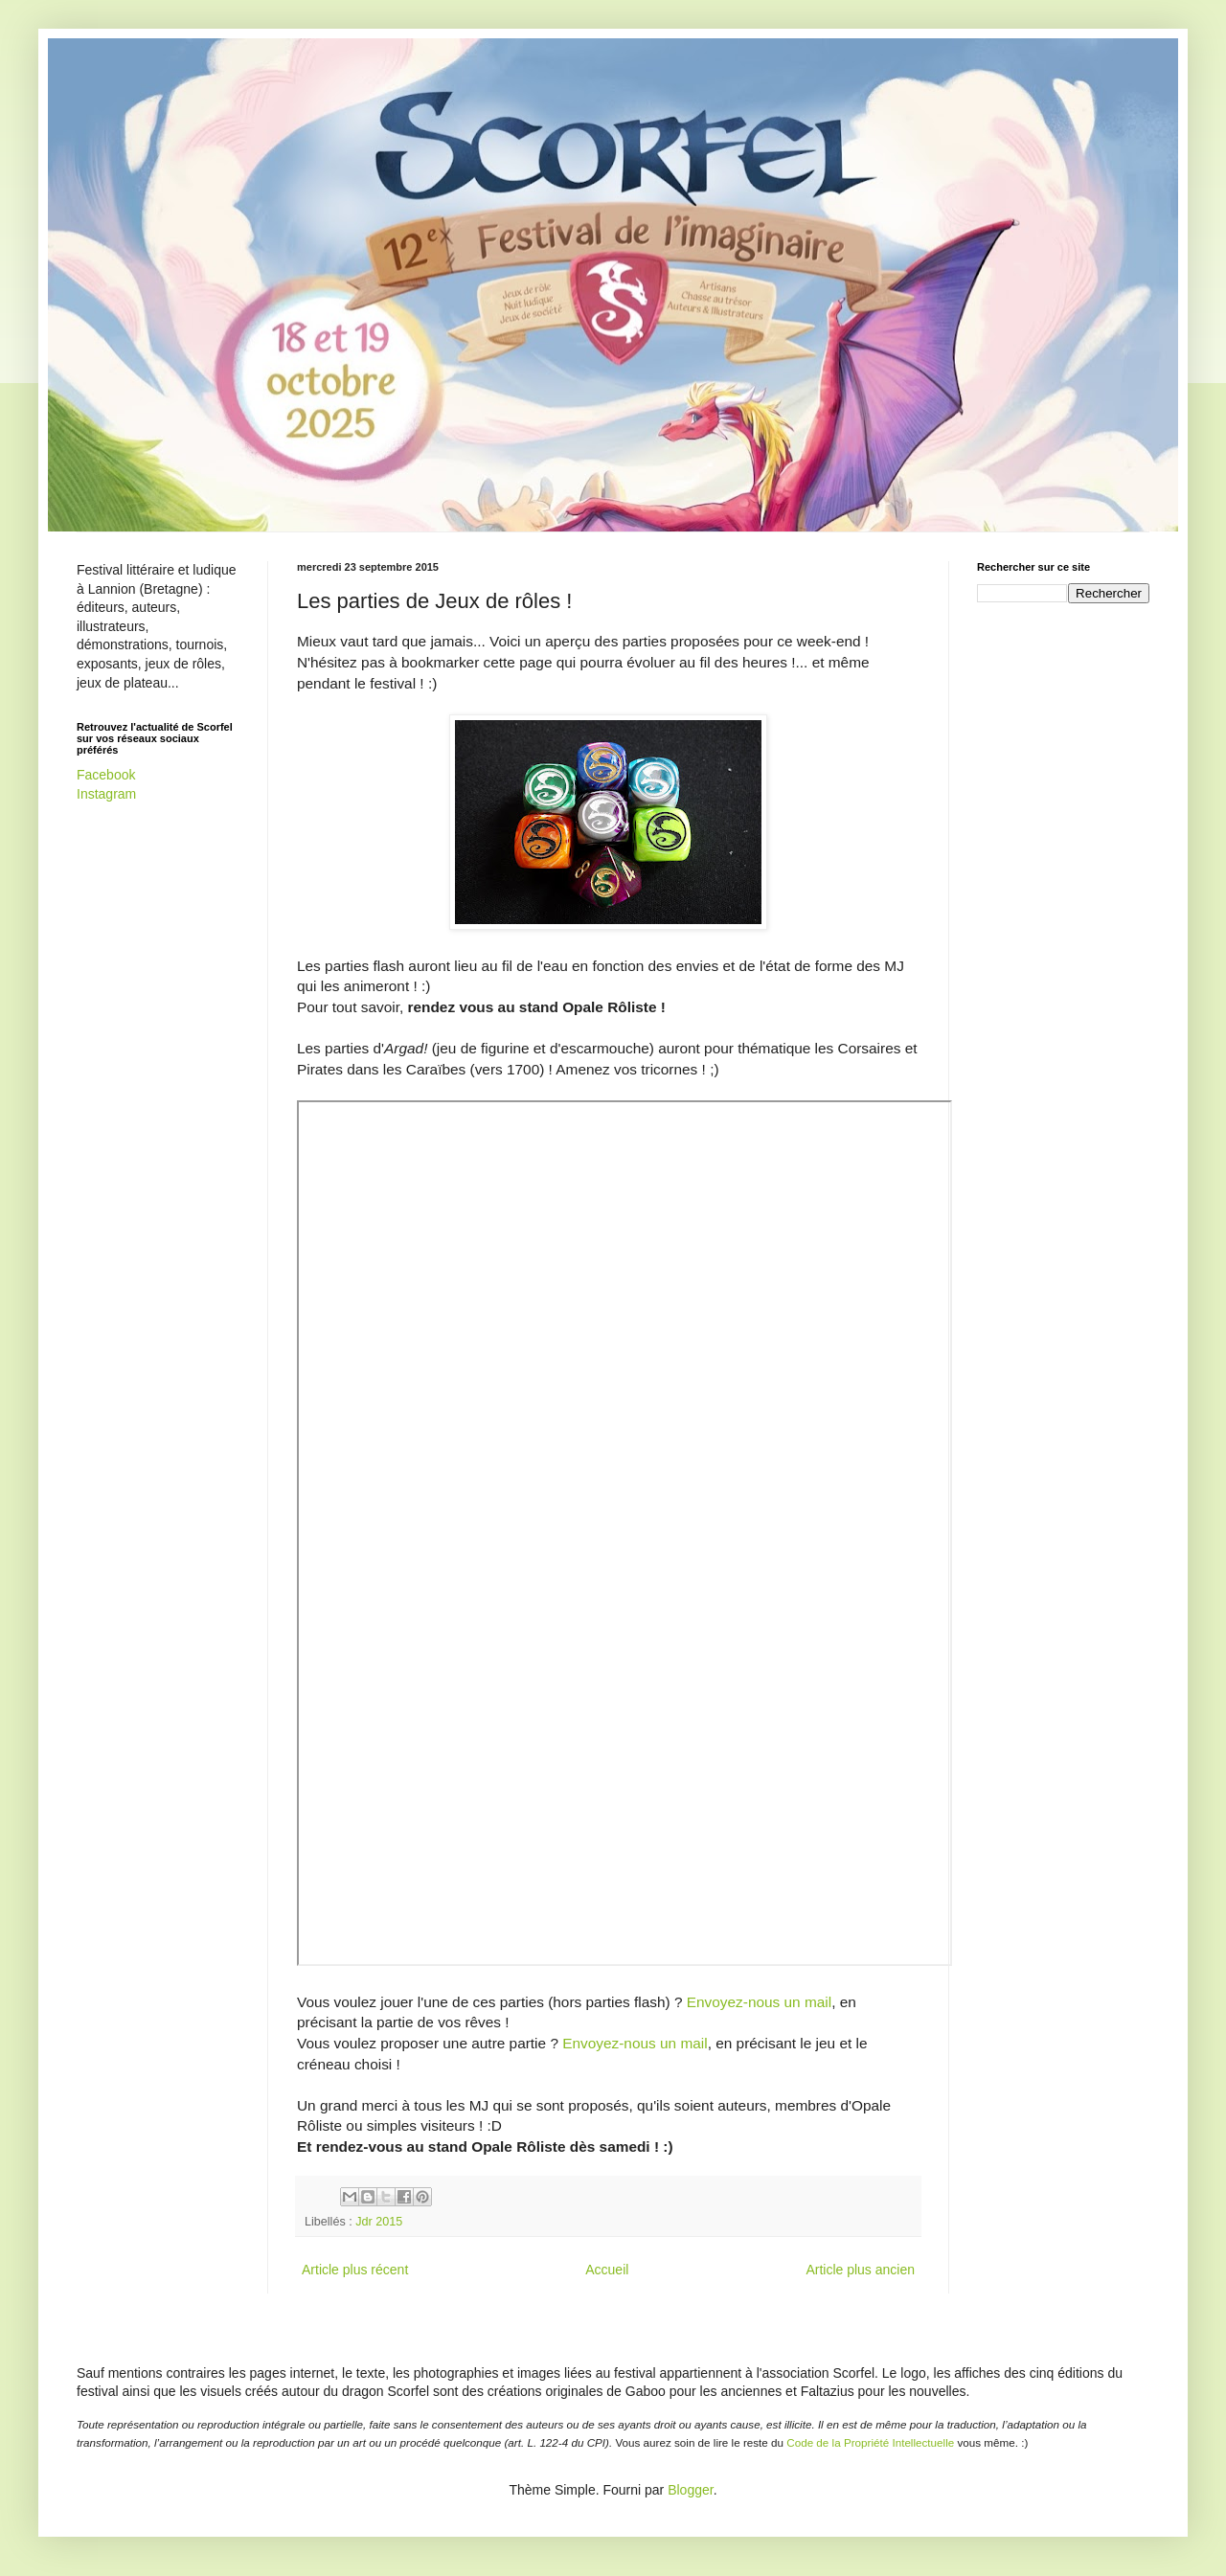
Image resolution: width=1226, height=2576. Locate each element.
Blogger (690, 2489)
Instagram (106, 794)
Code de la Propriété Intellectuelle (870, 2442)
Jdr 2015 (378, 2221)
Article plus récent (355, 2269)
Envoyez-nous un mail (759, 2002)
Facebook (106, 774)
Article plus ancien (860, 2269)
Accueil (606, 2269)
